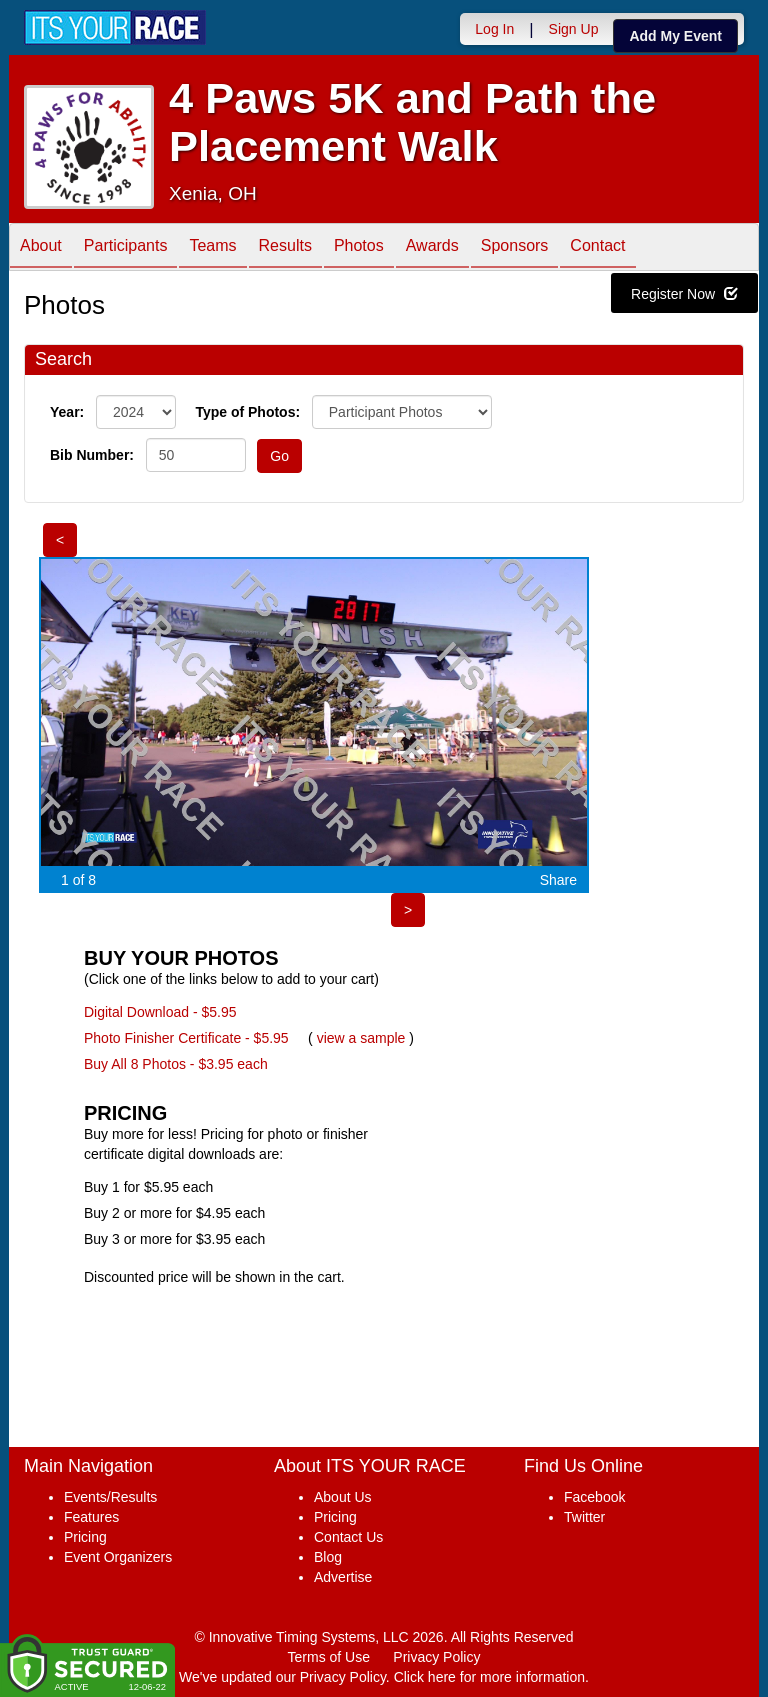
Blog (328, 1557)
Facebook (594, 1497)
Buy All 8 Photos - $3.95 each (176, 1064)
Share (558, 880)
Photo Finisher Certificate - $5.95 (186, 1038)
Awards (432, 248)
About (41, 248)
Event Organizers (118, 1557)
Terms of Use (329, 1657)
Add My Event (675, 36)
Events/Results (110, 1497)
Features (91, 1517)
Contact (597, 248)
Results (285, 248)
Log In (494, 29)
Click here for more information (489, 1677)
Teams (212, 248)
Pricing (85, 1537)
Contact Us (348, 1537)
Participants (126, 248)
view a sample (361, 1038)
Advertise (343, 1577)
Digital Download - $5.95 (160, 1012)
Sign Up (574, 29)
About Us (343, 1497)
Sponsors (515, 248)
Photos (359, 248)
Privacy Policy (436, 1657)
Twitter (584, 1517)
